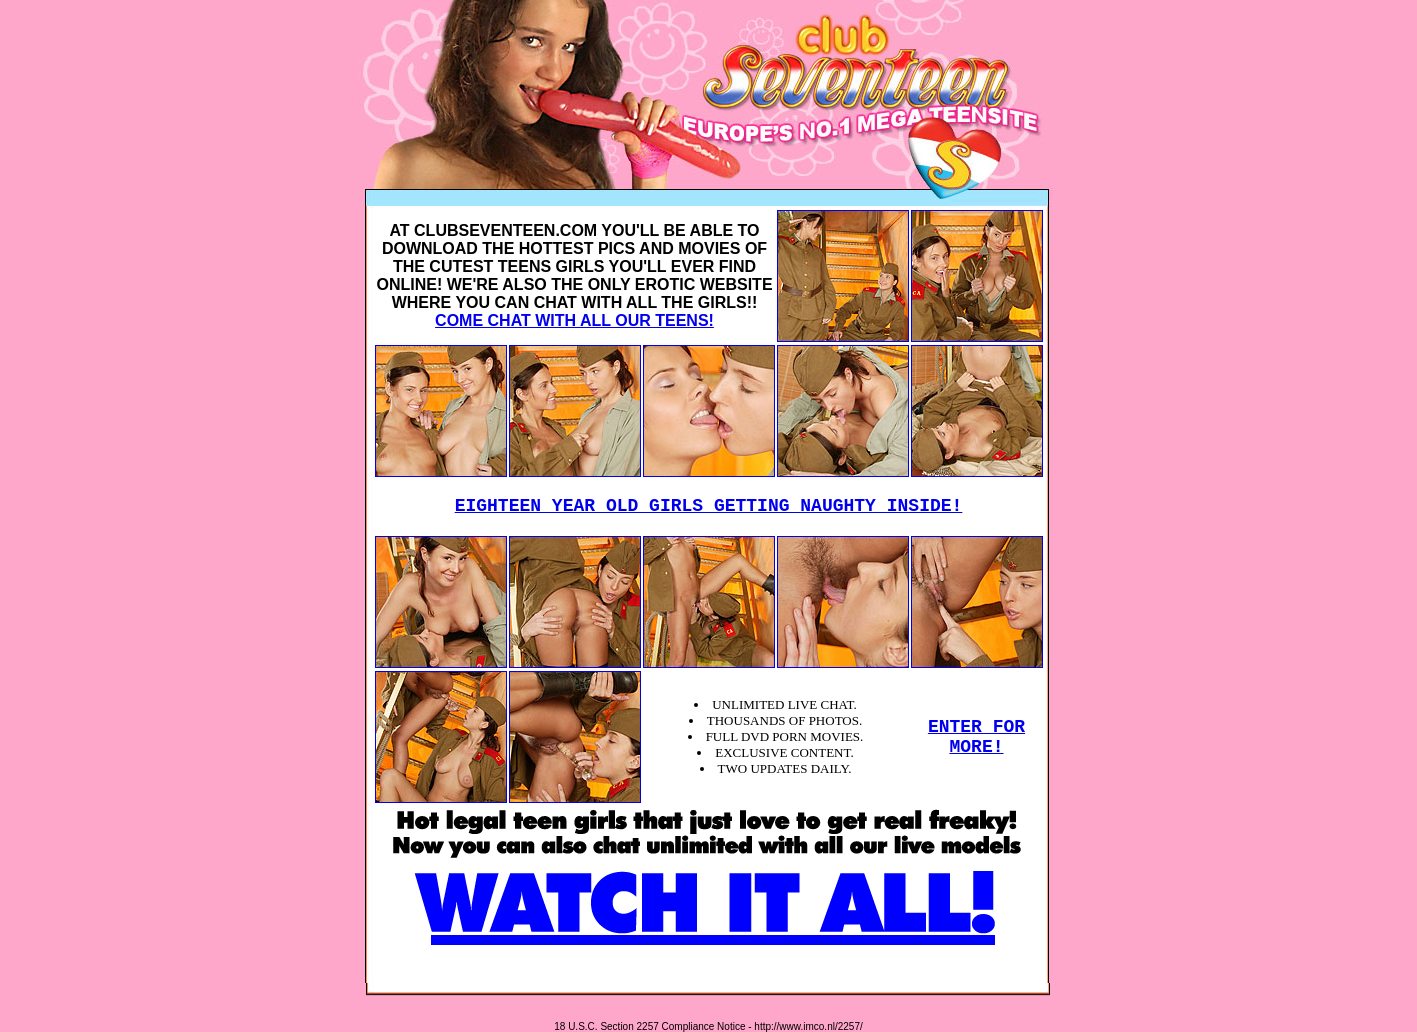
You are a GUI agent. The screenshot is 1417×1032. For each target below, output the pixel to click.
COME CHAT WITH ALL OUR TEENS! (574, 320)
